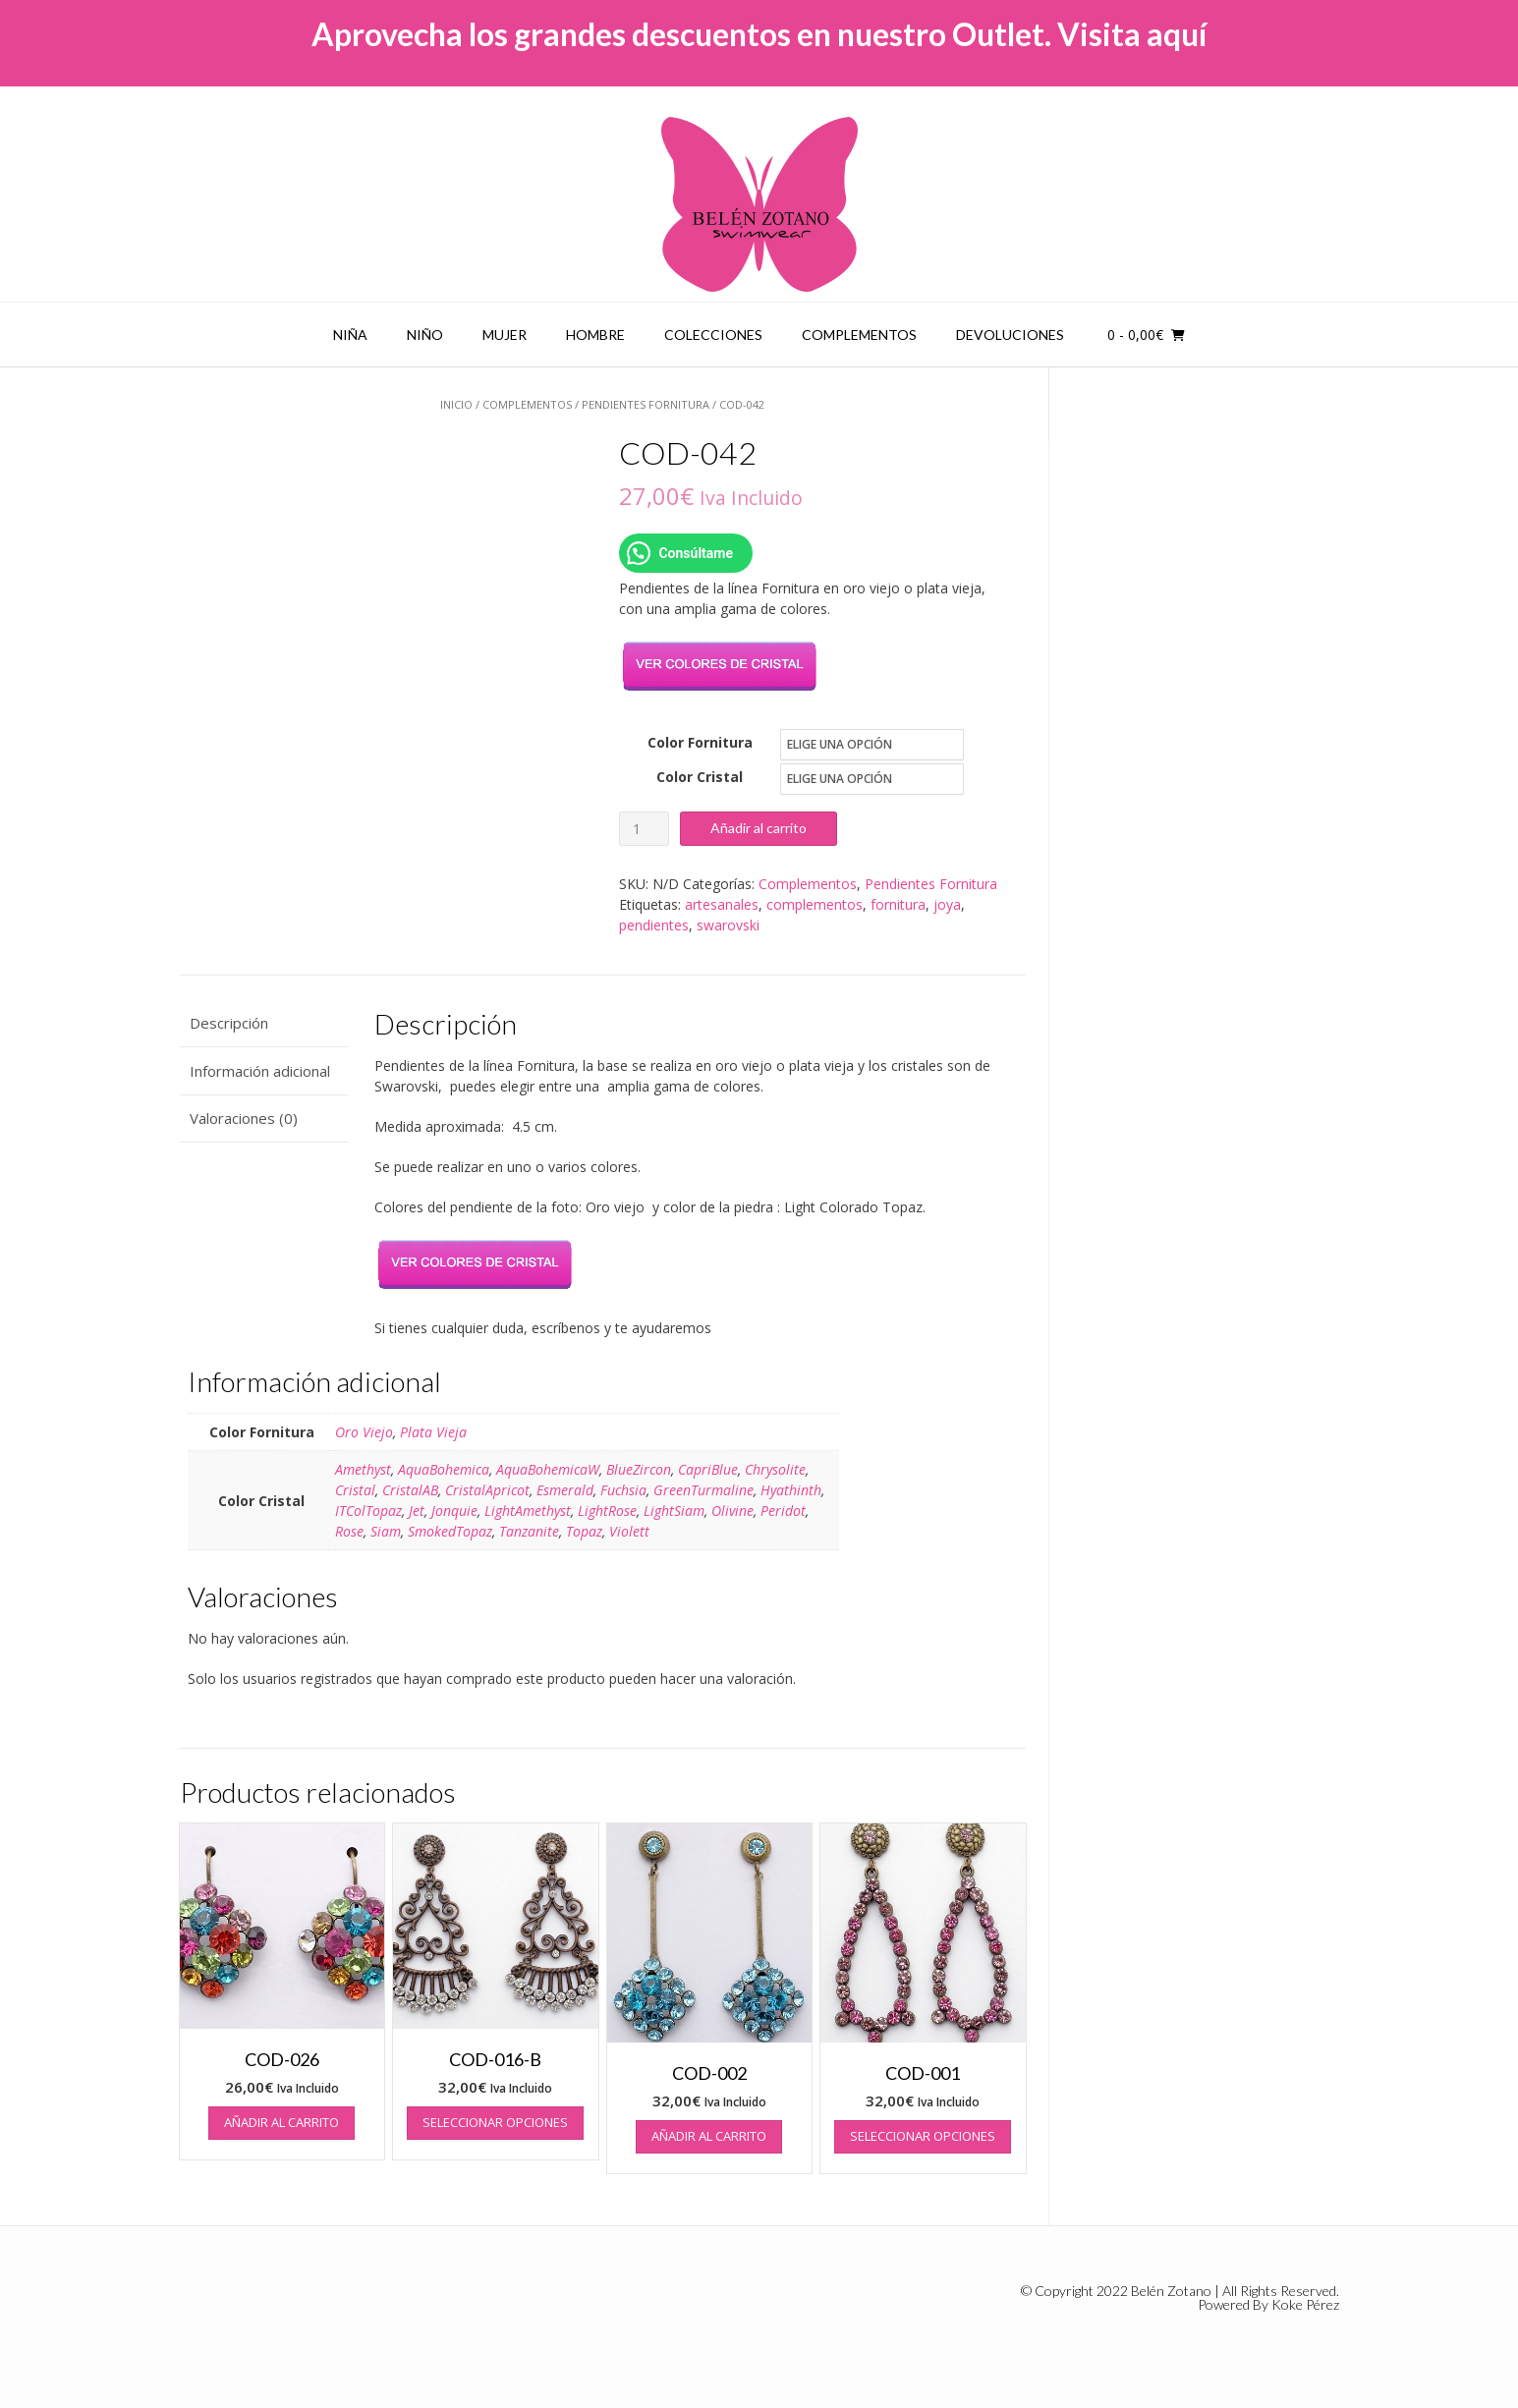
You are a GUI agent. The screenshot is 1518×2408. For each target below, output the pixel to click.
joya (947, 904)
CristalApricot (487, 1490)
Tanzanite (529, 1531)
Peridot (783, 1510)
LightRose (607, 1510)
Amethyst (363, 1469)
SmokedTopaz (450, 1531)
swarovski (728, 925)
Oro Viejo (364, 1432)
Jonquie (454, 1510)
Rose (349, 1531)
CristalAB (410, 1490)
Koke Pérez (1305, 2304)
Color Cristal (699, 776)
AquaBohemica (443, 1469)
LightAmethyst (527, 1510)
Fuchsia (623, 1490)
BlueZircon (638, 1469)
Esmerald (564, 1490)
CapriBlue (708, 1469)
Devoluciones (1010, 334)
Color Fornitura (700, 742)
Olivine (732, 1510)
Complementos (859, 334)
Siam (385, 1531)
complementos (814, 904)
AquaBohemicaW (547, 1469)
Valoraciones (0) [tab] (244, 1118)
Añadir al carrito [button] (281, 2122)
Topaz (584, 1531)
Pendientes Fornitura (645, 404)
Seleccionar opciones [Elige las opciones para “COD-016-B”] (495, 2122)
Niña (350, 334)
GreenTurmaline (703, 1490)
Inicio (456, 404)
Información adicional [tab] (260, 1071)
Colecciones (713, 334)
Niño (425, 334)
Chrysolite (775, 1469)
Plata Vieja (433, 1432)
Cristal (355, 1490)
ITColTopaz (368, 1510)
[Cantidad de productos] (644, 829)
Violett (629, 1531)
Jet (416, 1510)
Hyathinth (790, 1490)
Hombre (595, 334)
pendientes (654, 925)
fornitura (898, 904)
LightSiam (674, 1510)
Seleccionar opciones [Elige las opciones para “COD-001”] (922, 2136)
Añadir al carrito (758, 827)
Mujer (504, 334)
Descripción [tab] (229, 1023)
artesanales (722, 904)
